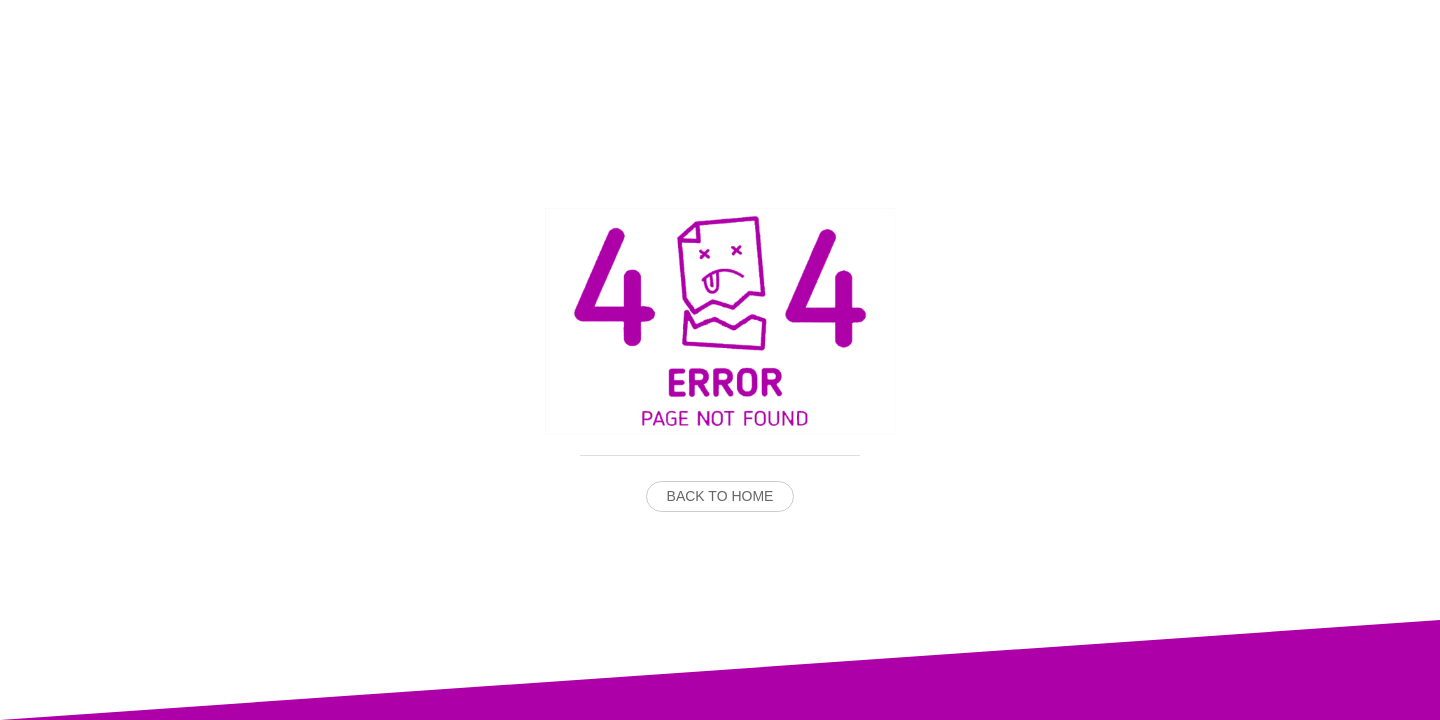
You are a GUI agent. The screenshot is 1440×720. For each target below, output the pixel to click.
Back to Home (720, 496)
